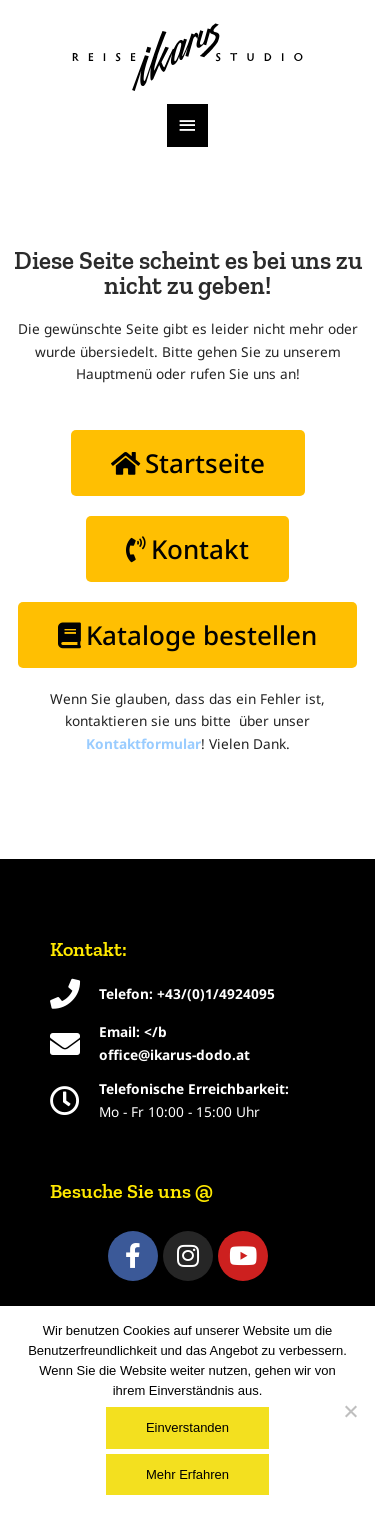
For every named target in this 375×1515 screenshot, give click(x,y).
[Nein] (350, 1411)
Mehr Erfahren (187, 1474)
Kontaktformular (143, 743)
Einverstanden (187, 1427)
